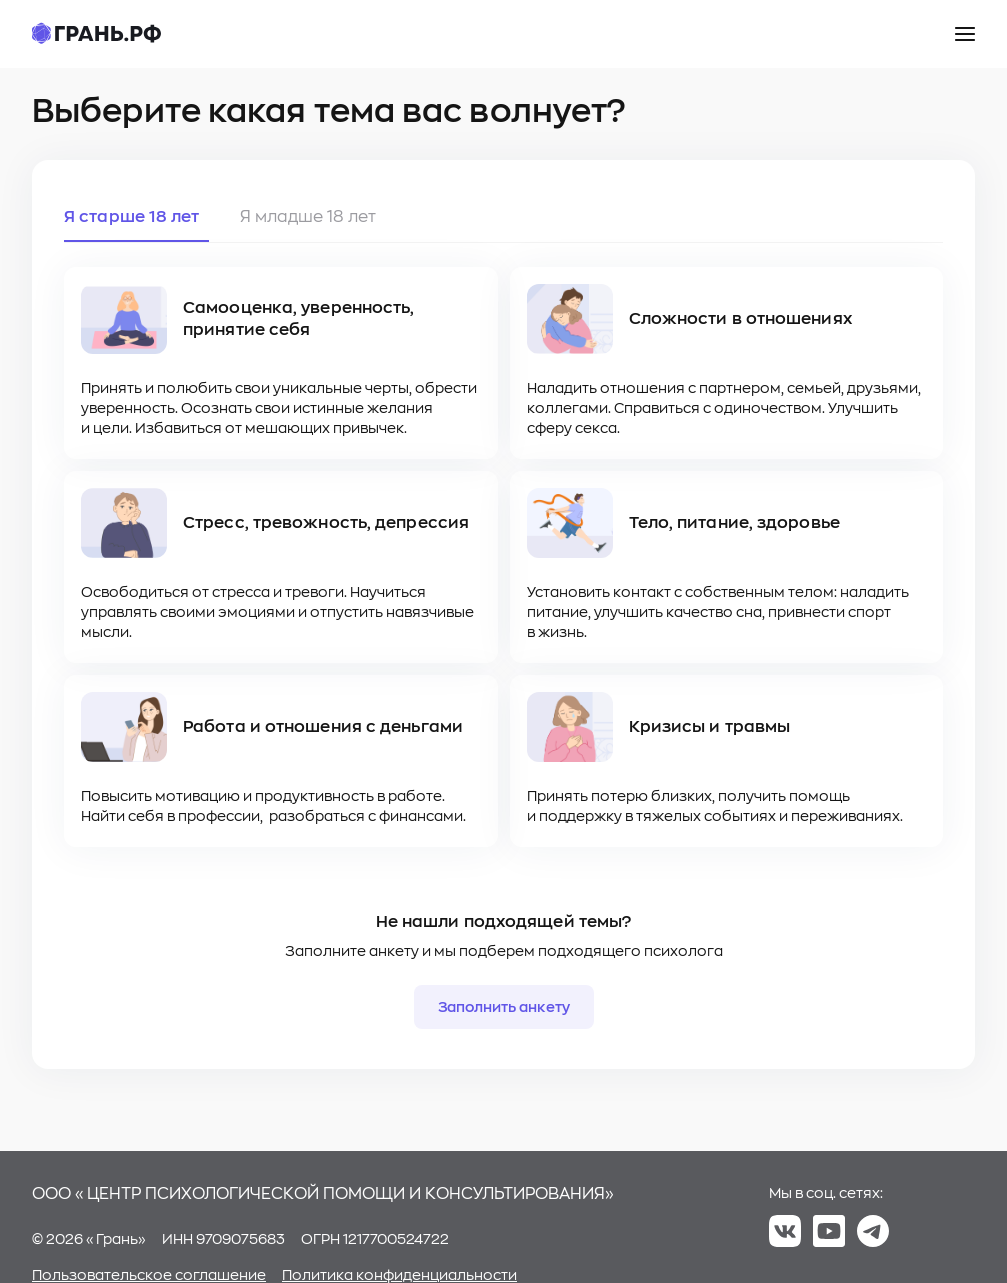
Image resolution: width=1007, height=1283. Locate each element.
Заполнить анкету (504, 1007)
